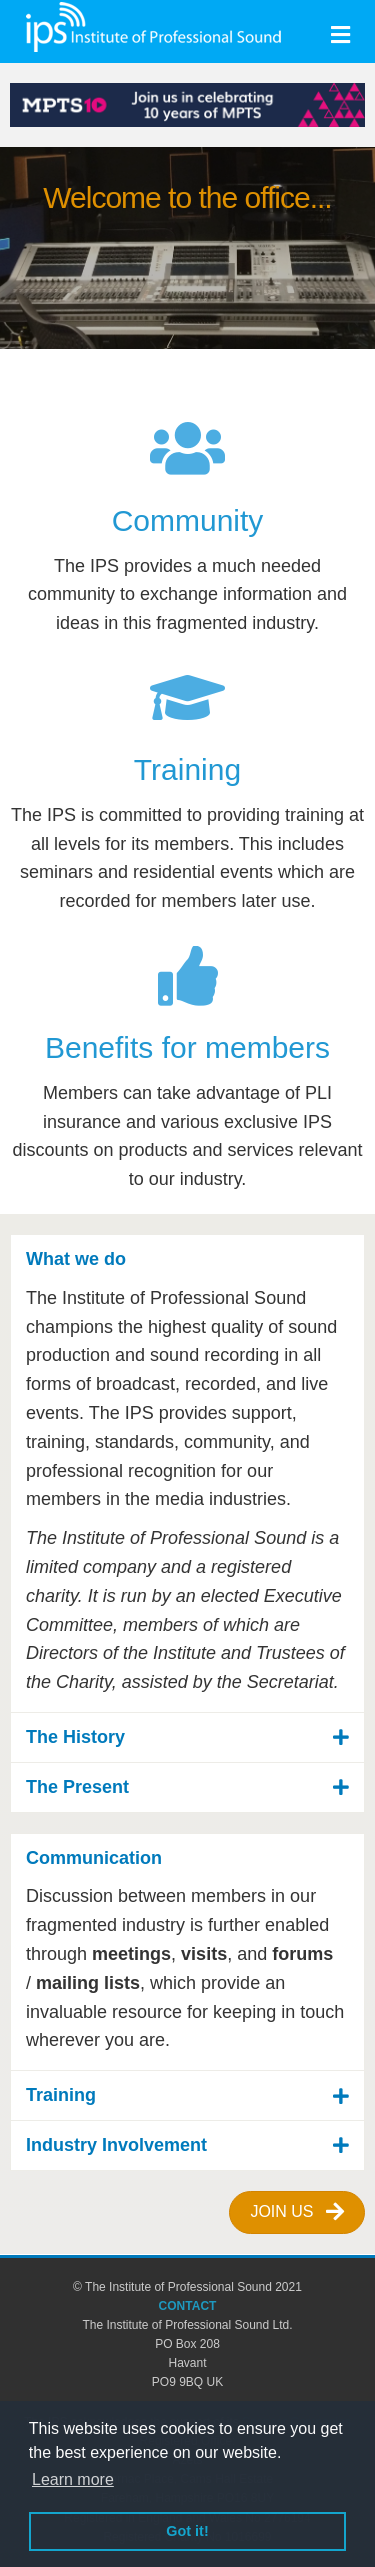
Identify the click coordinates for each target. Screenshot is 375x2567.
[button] (187, 1259)
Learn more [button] (73, 2479)
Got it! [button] (187, 2531)
